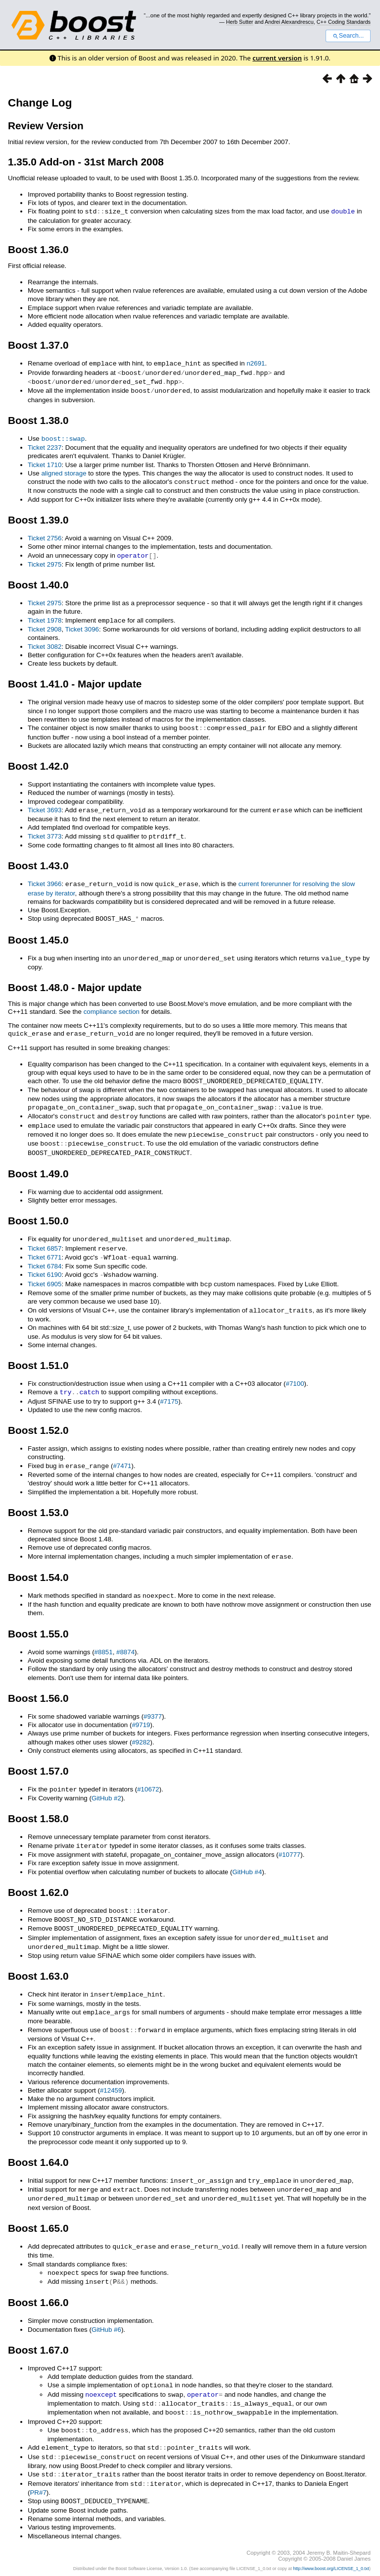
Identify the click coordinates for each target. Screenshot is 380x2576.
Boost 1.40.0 (38, 580)
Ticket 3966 (44, 878)
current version (277, 57)
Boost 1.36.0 (38, 249)
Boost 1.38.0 (38, 417)
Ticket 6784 (44, 1253)
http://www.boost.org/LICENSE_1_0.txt (331, 2539)
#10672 (148, 1773)
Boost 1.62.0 (38, 1875)
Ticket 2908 (44, 625)
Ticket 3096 (82, 625)
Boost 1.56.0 (38, 1681)
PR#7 (38, 2464)
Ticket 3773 (44, 831)
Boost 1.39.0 (38, 516)
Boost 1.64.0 (38, 2141)
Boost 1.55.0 (38, 1617)
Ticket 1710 (44, 462)
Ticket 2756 (44, 534)
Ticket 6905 (44, 1270)
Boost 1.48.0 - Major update (75, 980)
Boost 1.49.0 (38, 1162)
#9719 (141, 1708)
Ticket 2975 (44, 560)
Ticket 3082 (44, 642)
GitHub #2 (106, 1781)
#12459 (111, 2069)
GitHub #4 (247, 1854)
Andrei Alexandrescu (289, 22)
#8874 (125, 1635)
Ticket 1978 (44, 616)
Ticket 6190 (44, 1261)
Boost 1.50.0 (38, 1209)
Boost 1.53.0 (38, 1497)
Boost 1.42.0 (38, 761)
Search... (348, 35)
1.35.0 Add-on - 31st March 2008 (86, 161)
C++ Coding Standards (344, 22)
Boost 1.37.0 (38, 344)
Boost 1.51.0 (38, 1351)
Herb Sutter (239, 22)
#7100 (295, 1369)
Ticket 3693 (44, 805)
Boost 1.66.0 (38, 2278)
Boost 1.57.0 (38, 1754)
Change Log (40, 103)
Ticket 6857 (44, 1236)
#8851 (104, 1635)
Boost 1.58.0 (38, 1801)
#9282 (141, 1726)
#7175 (169, 1386)
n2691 (255, 363)
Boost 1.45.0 (38, 933)
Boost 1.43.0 (38, 859)
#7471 (122, 1451)
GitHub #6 (106, 2305)
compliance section (112, 1004)
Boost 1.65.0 (38, 2205)
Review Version (46, 125)
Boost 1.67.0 (38, 2325)
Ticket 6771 (44, 1245)
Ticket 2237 (44, 444)
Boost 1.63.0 (38, 1956)
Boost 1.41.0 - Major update (75, 679)
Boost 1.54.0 (38, 1561)
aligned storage (63, 470)
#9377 (152, 1700)
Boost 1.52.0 (38, 1415)
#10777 (289, 1837)
